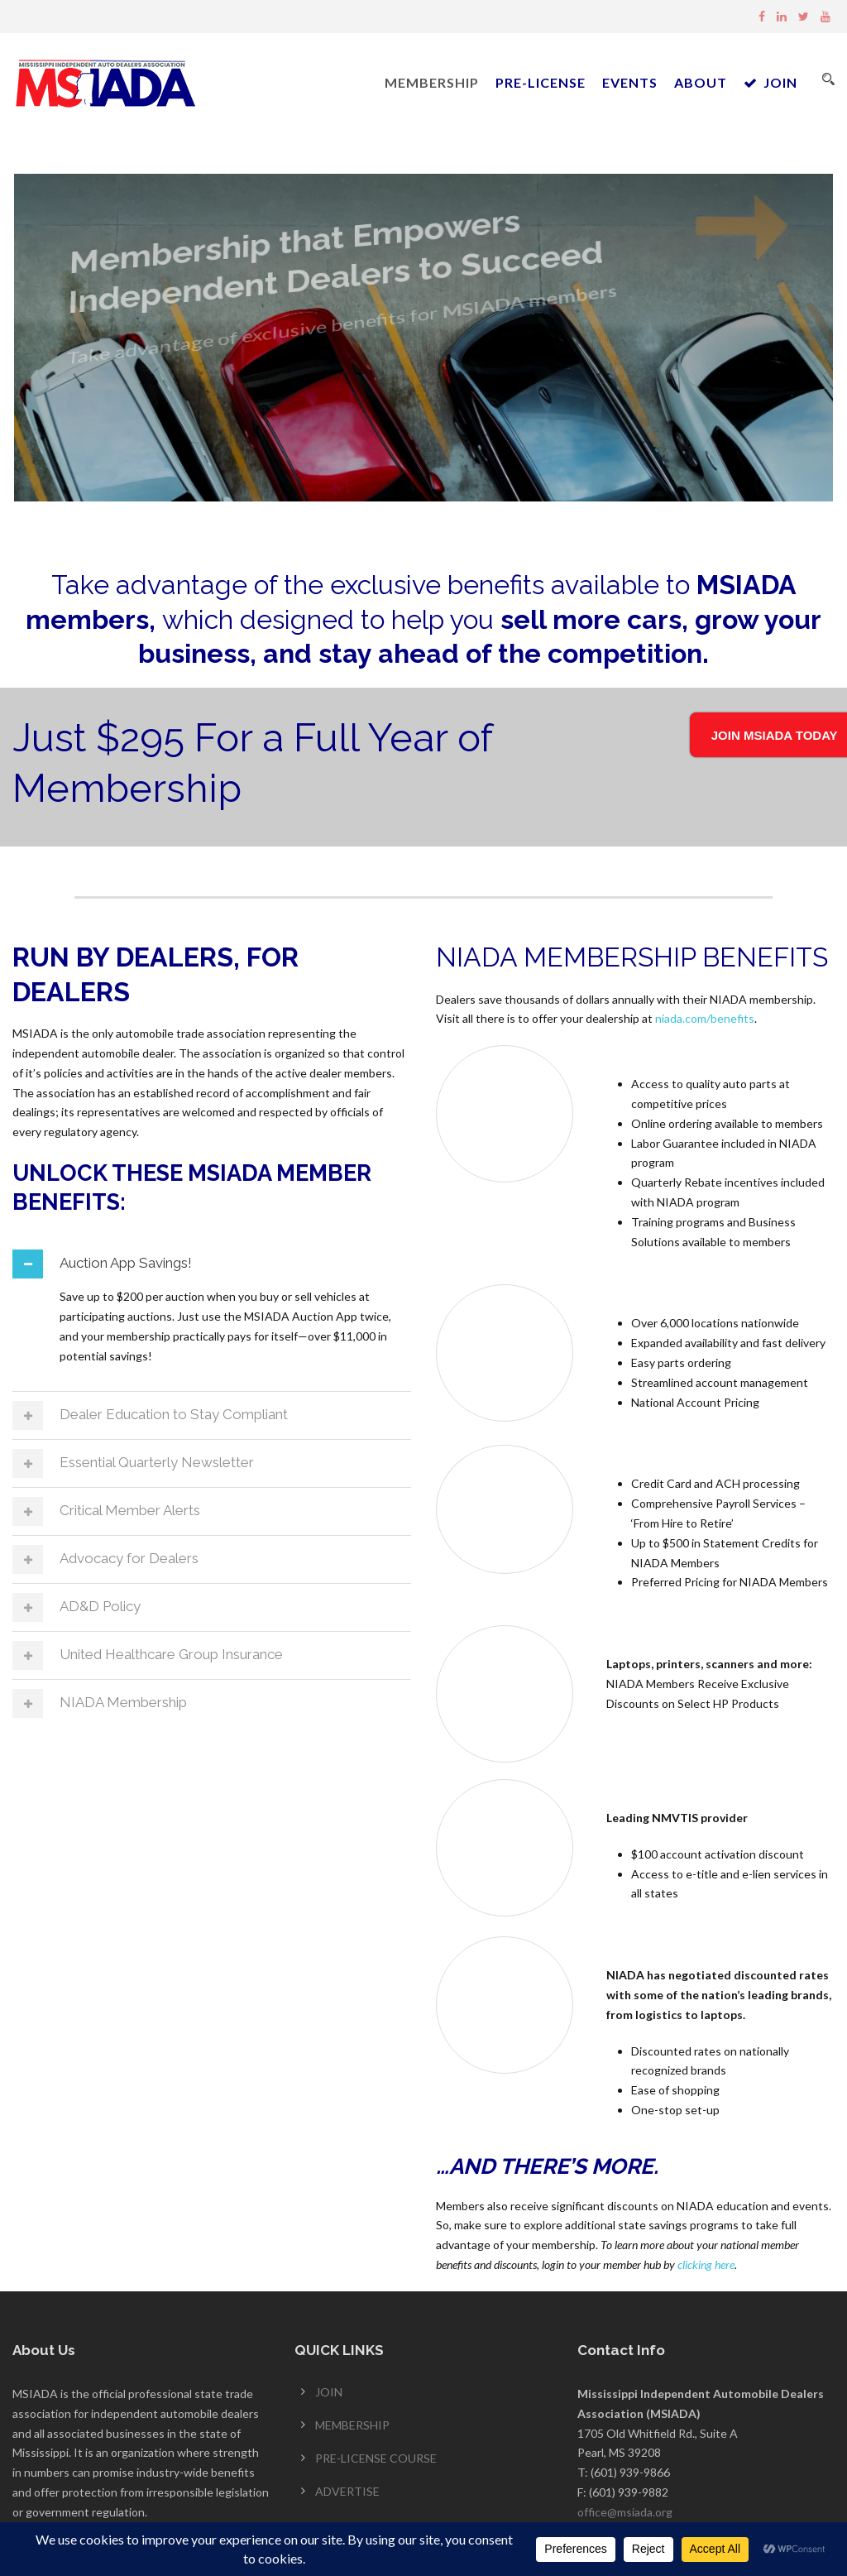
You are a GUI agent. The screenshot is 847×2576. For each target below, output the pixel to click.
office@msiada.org (624, 2515)
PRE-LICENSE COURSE (376, 2461)
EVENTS (630, 82)
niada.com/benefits (704, 1022)
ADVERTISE (347, 2494)
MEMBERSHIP (432, 82)
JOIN (770, 82)
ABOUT (700, 82)
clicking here (706, 2268)
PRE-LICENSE (540, 82)
